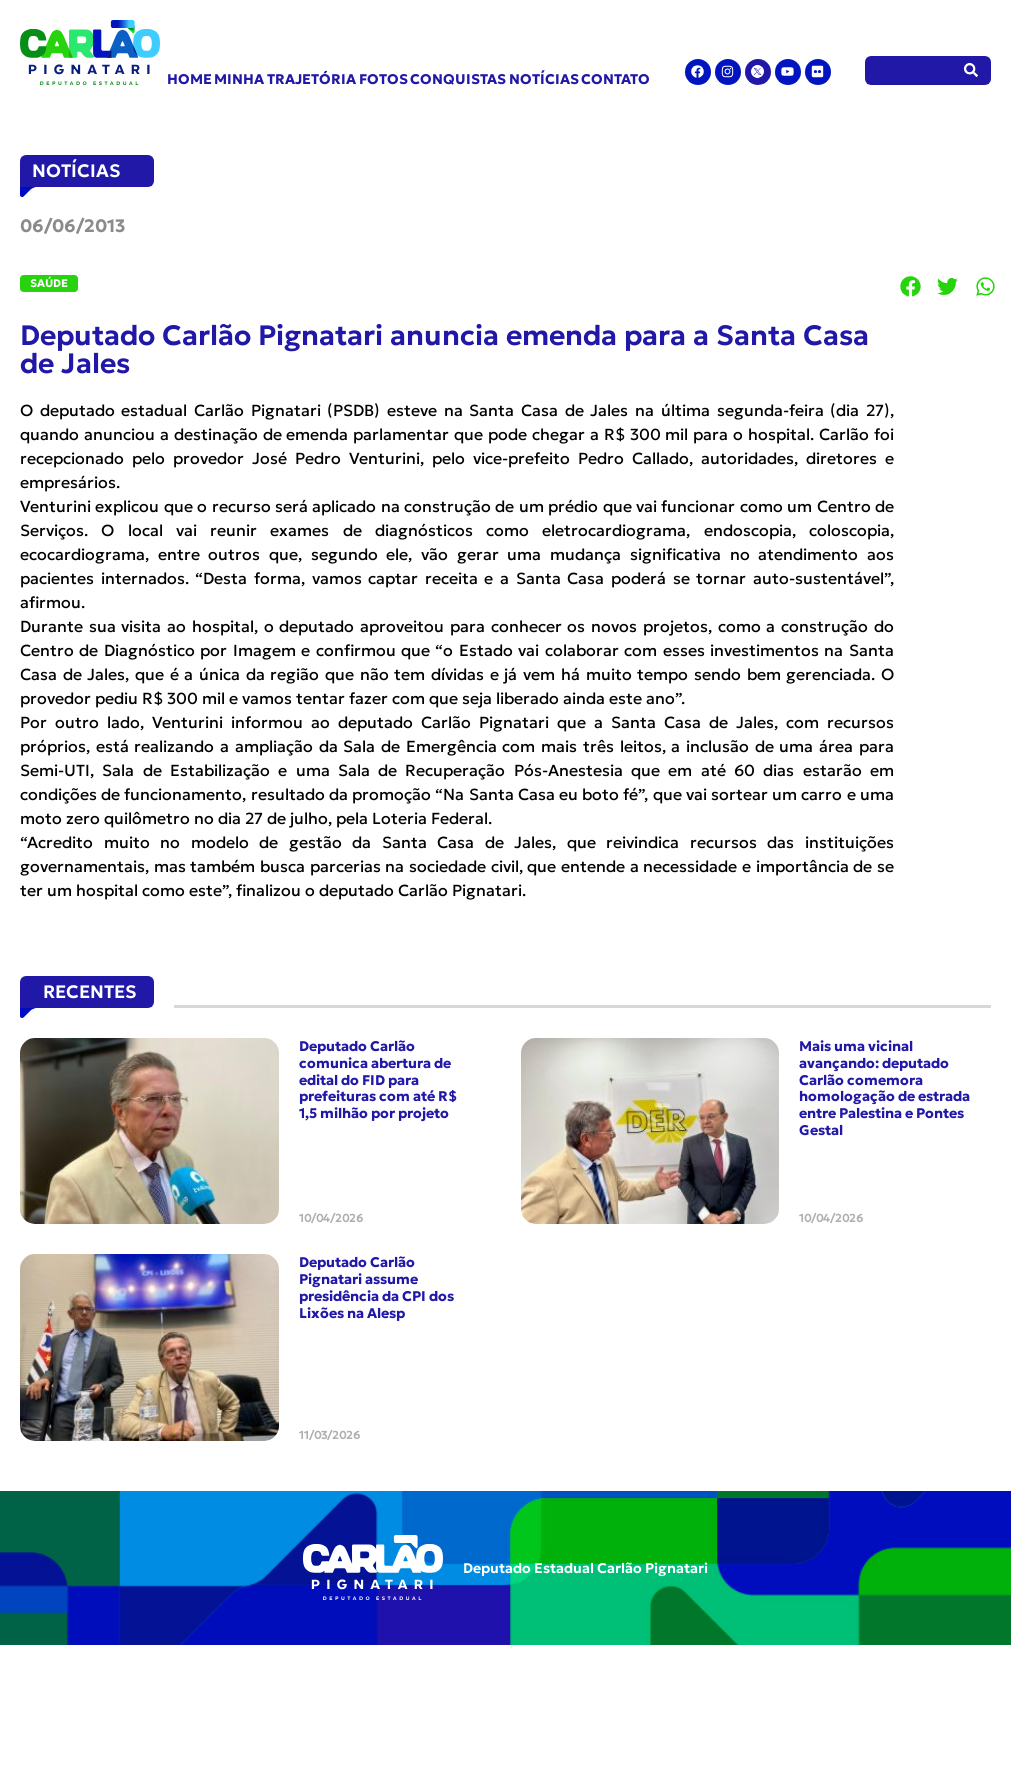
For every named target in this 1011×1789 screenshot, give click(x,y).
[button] (911, 286)
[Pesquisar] (971, 70)
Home (189, 79)
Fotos (383, 79)
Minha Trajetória (285, 79)
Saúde (49, 283)
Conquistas (458, 79)
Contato (615, 79)
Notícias (544, 79)
